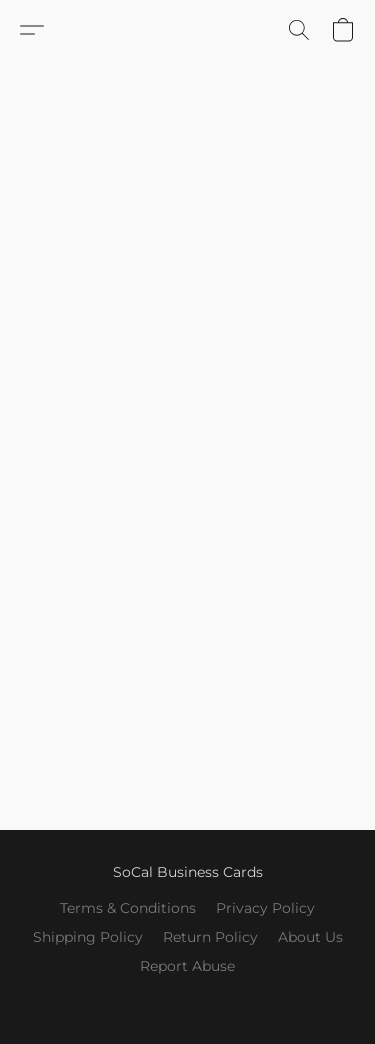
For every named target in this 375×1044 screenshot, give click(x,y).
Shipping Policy (88, 937)
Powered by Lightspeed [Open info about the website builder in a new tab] (187, 1000)
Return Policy (210, 937)
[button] (32, 30)
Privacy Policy (265, 908)
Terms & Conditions (128, 908)
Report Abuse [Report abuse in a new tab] (187, 966)
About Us (310, 937)
